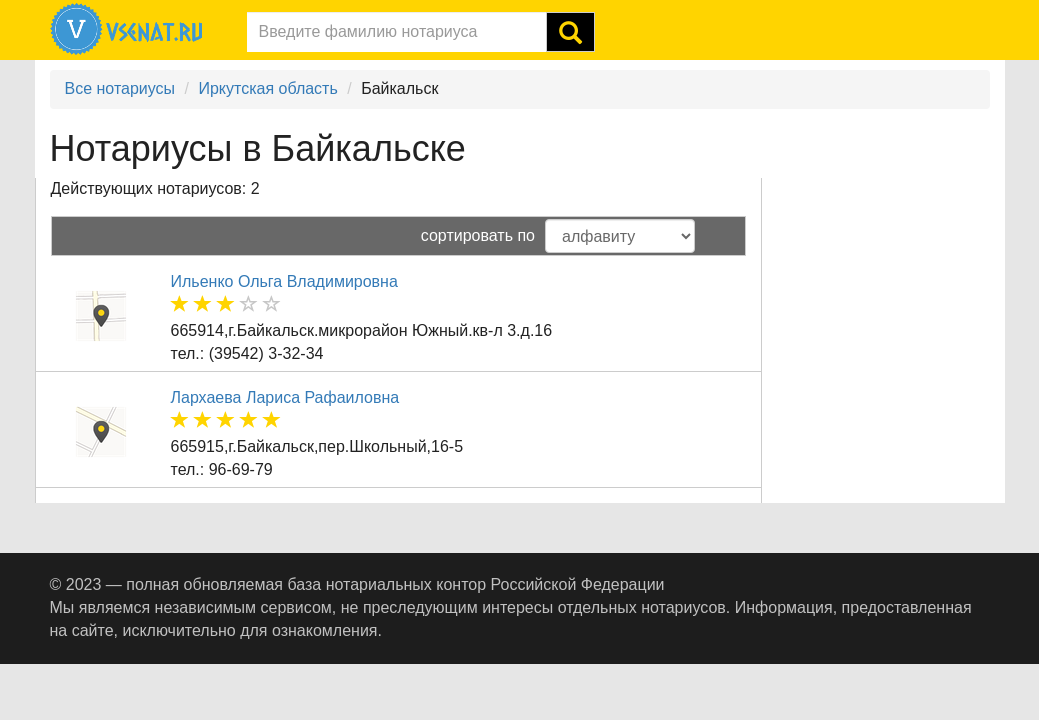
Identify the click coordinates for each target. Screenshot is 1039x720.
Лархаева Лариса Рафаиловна (285, 397)
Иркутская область (267, 88)
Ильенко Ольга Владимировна (284, 281)
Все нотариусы (120, 88)
